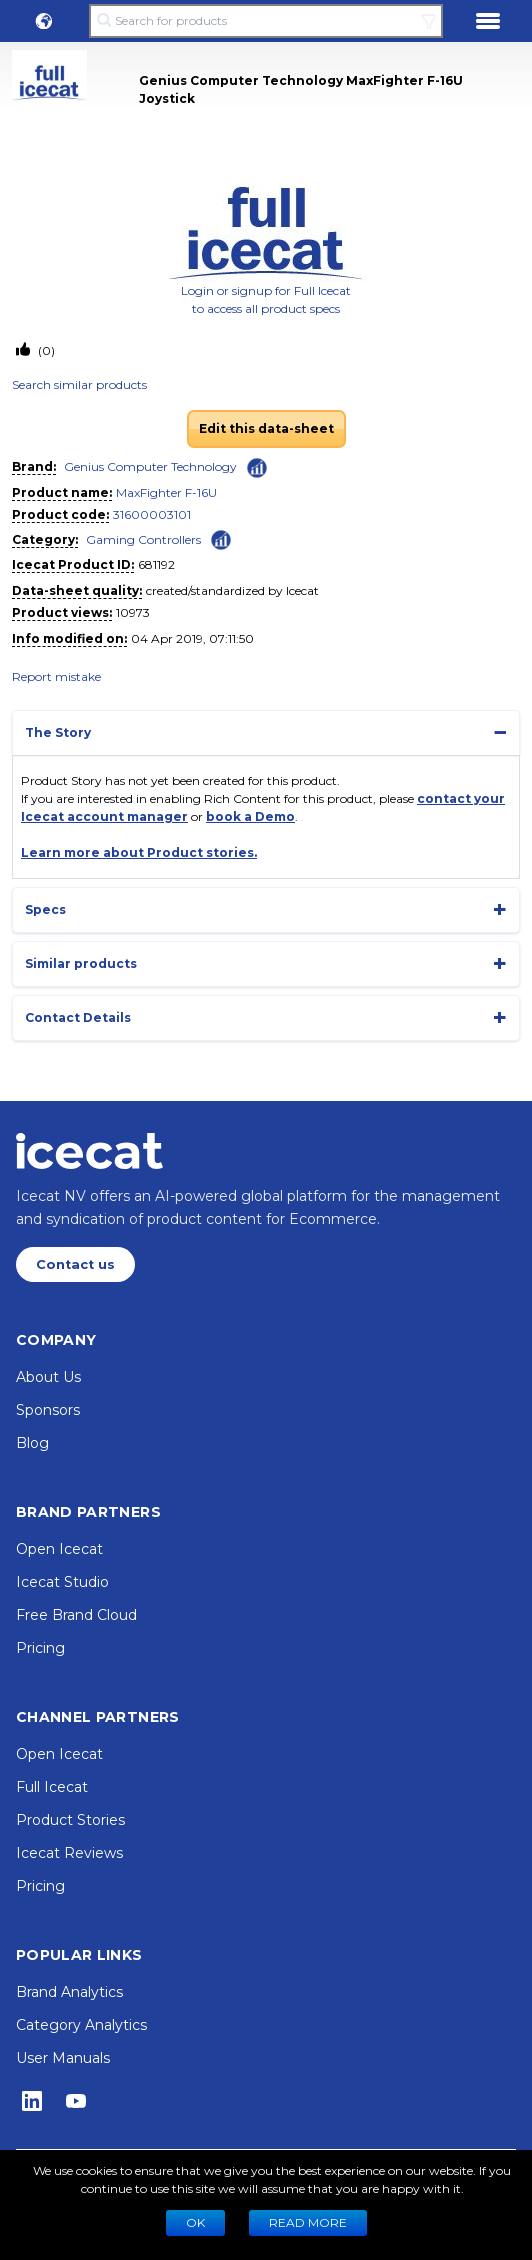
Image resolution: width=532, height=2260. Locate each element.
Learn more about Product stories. (139, 852)
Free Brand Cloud (76, 1615)
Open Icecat (59, 1549)
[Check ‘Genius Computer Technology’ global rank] (257, 468)
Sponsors (48, 1410)
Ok (195, 2222)
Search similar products (79, 384)
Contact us (75, 1264)
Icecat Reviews (69, 1853)
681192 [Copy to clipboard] (156, 564)
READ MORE (308, 2222)
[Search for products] (266, 21)
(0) (45, 350)
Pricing (40, 1648)
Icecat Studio (62, 1582)
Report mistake (56, 676)
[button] (44, 21)
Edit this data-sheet (266, 428)
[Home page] (89, 1151)
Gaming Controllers (143, 539)
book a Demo (250, 816)
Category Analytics (81, 2025)
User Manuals (63, 2058)
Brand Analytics (69, 1992)
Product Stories (70, 1820)
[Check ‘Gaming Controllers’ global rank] (221, 538)
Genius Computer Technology (150, 466)
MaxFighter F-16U (166, 492)
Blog (32, 1443)
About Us (48, 1377)
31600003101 (152, 514)
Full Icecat (52, 1787)
